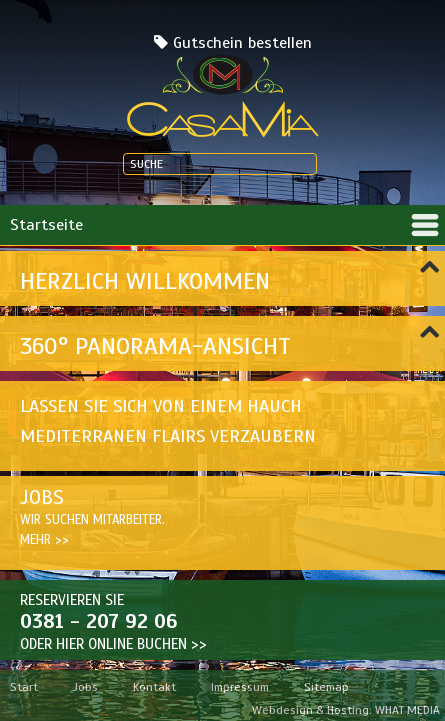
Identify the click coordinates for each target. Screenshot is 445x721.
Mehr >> (44, 540)
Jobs (85, 687)
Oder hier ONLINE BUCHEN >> (113, 644)
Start (24, 687)
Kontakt (154, 687)
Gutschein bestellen (242, 43)
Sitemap (326, 687)
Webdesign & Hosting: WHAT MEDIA (346, 710)
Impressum (240, 687)
